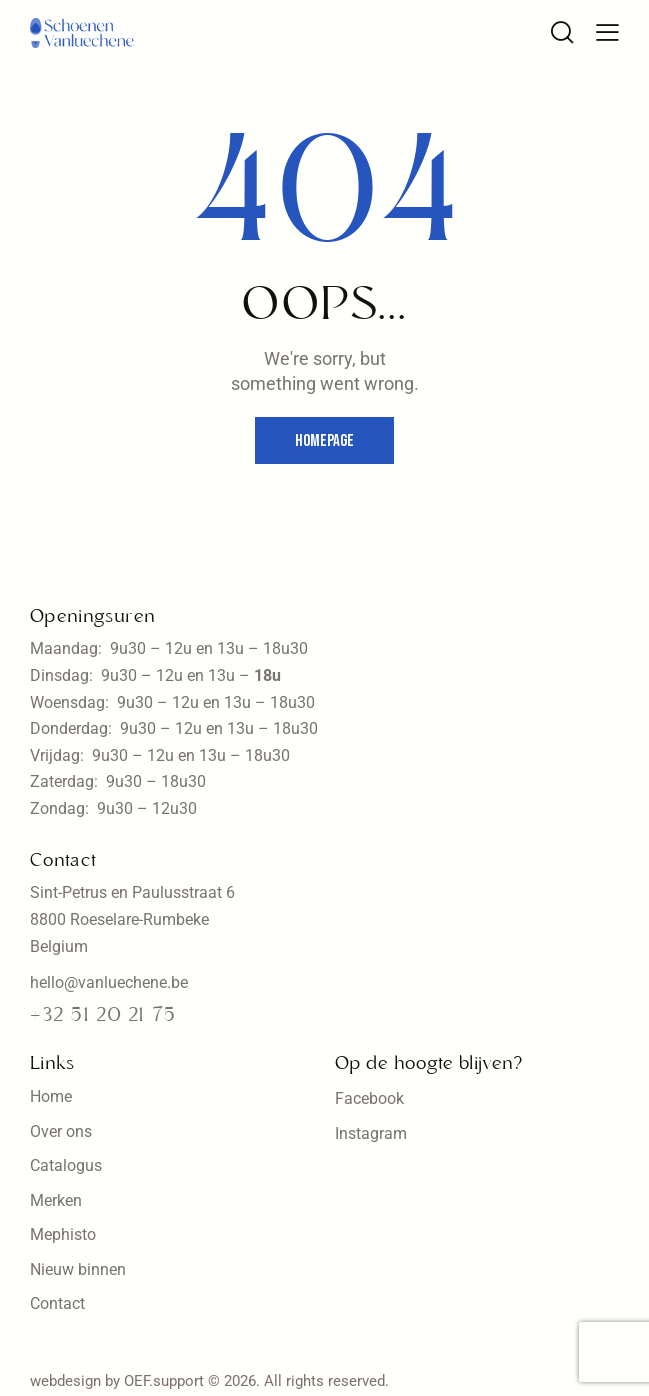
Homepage (324, 441)
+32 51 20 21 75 (103, 1016)
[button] (607, 31)
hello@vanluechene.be (109, 982)
